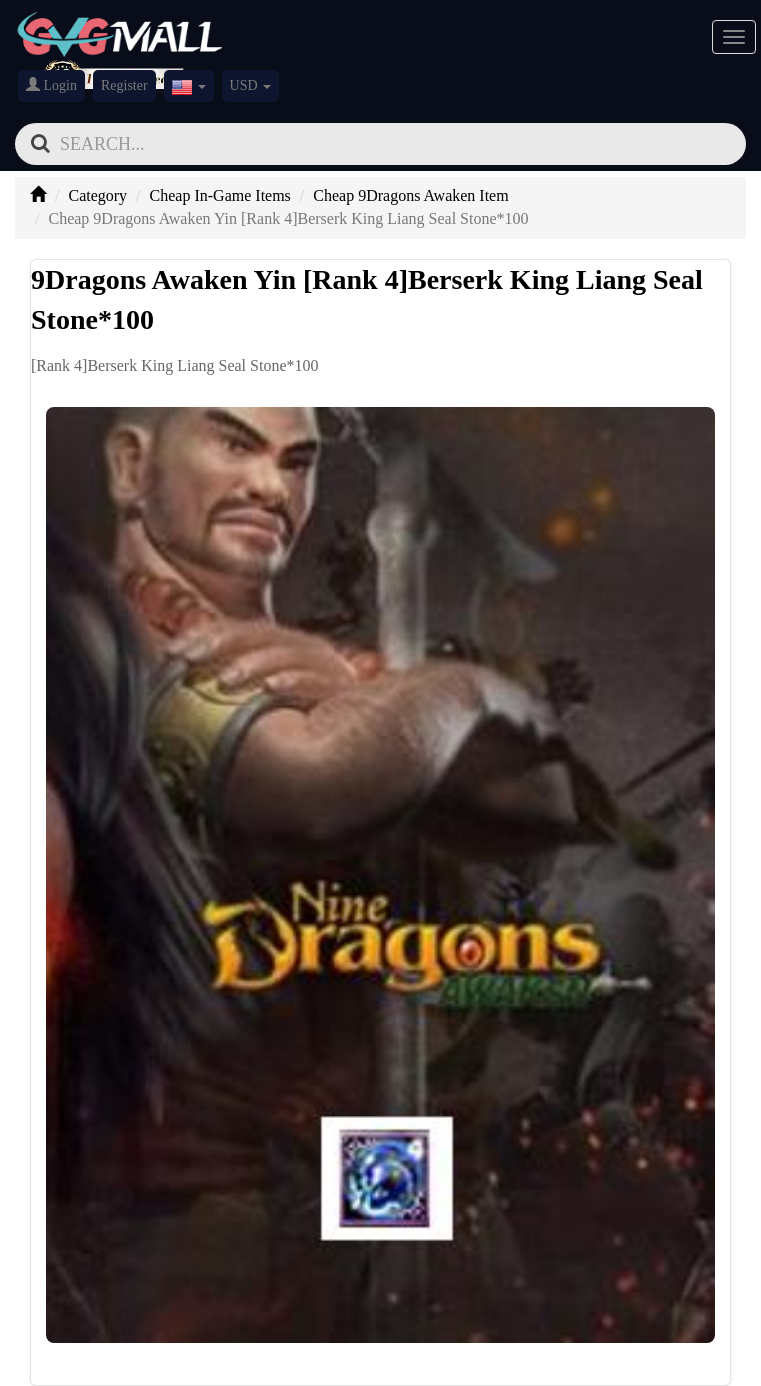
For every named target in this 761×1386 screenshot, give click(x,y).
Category (97, 195)
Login (51, 85)
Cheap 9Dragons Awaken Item (410, 195)
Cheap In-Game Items (220, 195)
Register (124, 85)
